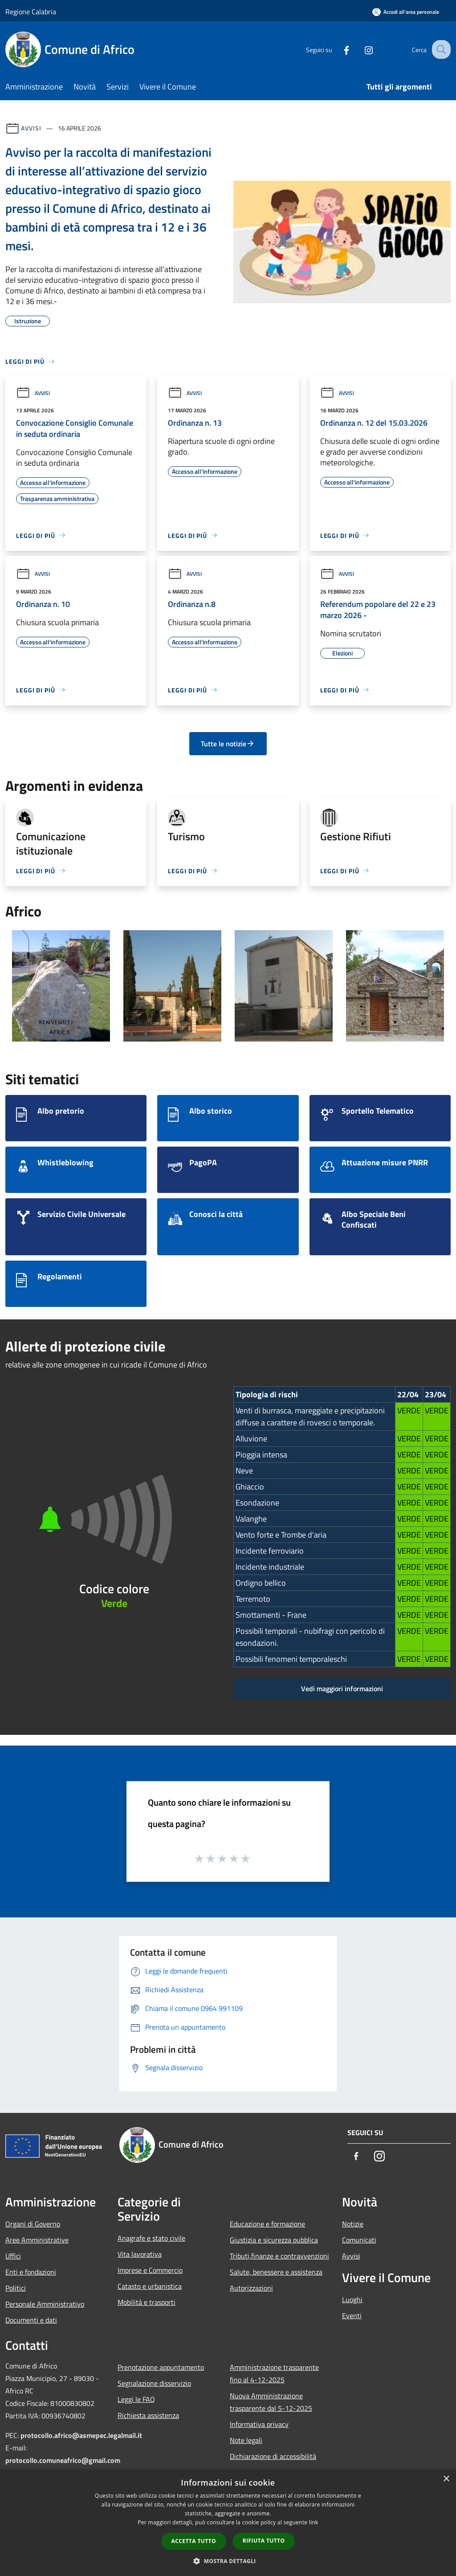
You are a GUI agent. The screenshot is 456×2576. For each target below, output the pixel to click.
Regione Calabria (30, 11)
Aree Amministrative (37, 2239)
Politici (15, 2288)
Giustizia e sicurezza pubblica (274, 2239)
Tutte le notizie (228, 743)
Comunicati (359, 2239)
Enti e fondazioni (30, 2272)
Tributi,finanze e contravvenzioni (279, 2255)
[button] (228, 2560)
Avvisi (31, 128)
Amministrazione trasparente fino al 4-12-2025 (274, 2373)
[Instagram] (361, 49)
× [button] (446, 2479)
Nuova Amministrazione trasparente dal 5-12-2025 (271, 2401)
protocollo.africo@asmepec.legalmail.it (81, 2435)
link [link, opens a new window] (313, 2522)
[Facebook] (338, 49)
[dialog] (228, 2523)
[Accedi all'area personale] (406, 11)
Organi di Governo (32, 2223)
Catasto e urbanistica (150, 2286)
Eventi (352, 2315)
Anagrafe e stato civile (151, 2238)
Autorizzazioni (251, 2288)
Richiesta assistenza (148, 2415)
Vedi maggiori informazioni (342, 1688)
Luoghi (352, 2299)
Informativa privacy (259, 2424)
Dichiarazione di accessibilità (273, 2456)
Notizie (352, 2223)
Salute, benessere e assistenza (276, 2272)
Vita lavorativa (140, 2254)
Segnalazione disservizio (154, 2383)
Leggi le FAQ (136, 2399)
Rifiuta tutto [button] (264, 2540)
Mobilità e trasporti (146, 2302)
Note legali (246, 2440)
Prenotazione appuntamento (161, 2367)
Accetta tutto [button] (193, 2541)
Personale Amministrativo (44, 2304)
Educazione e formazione (267, 2223)
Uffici (13, 2255)
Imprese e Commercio (150, 2270)
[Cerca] (440, 49)
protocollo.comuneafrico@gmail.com (62, 2460)
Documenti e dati (31, 2320)
